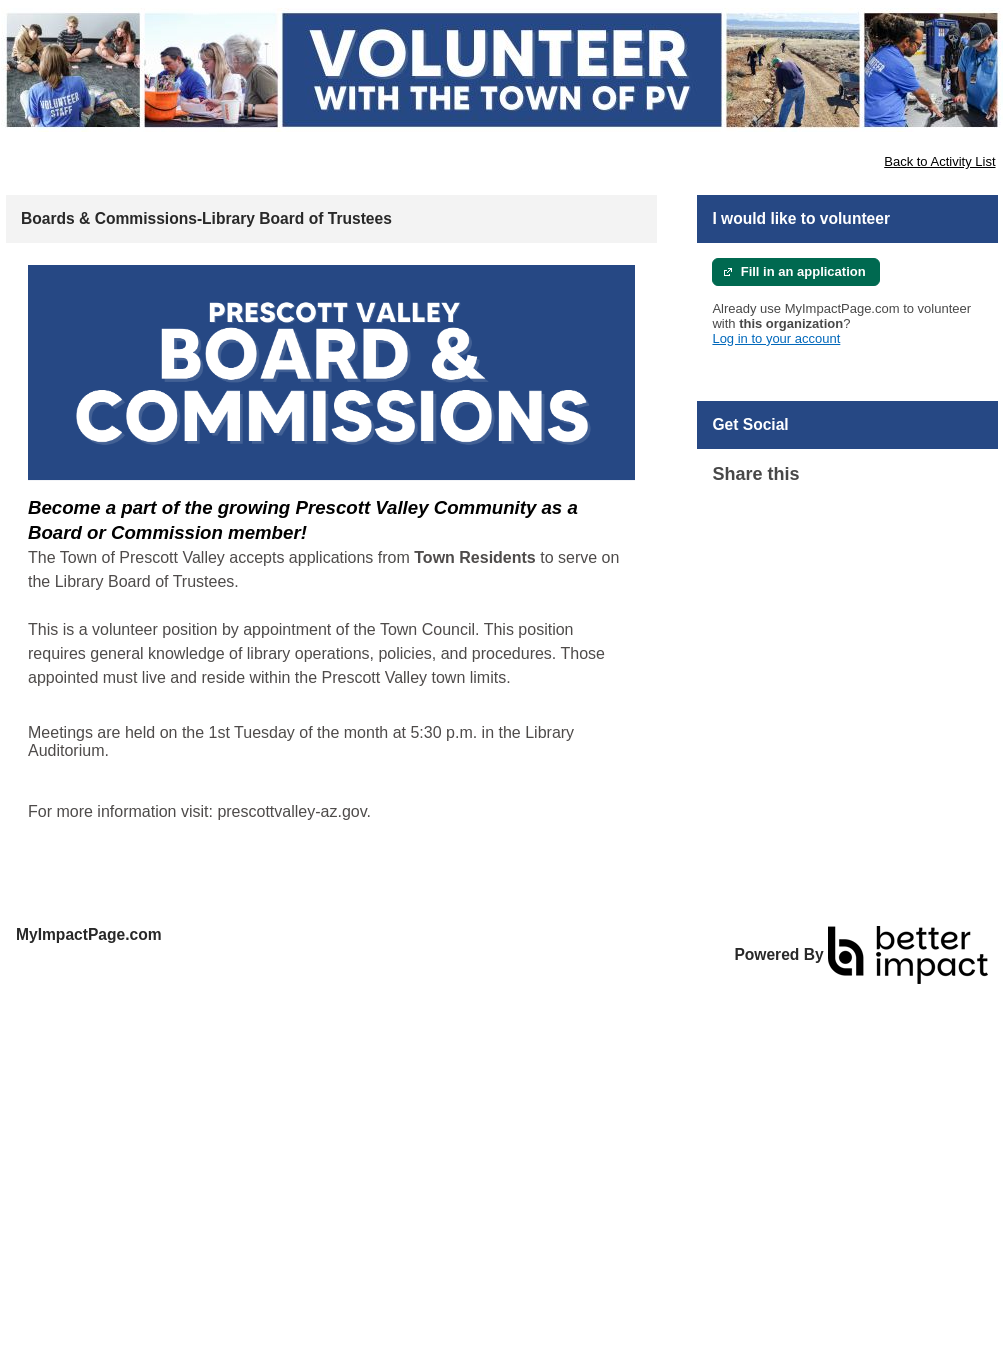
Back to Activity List (939, 161)
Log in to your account (776, 338)
